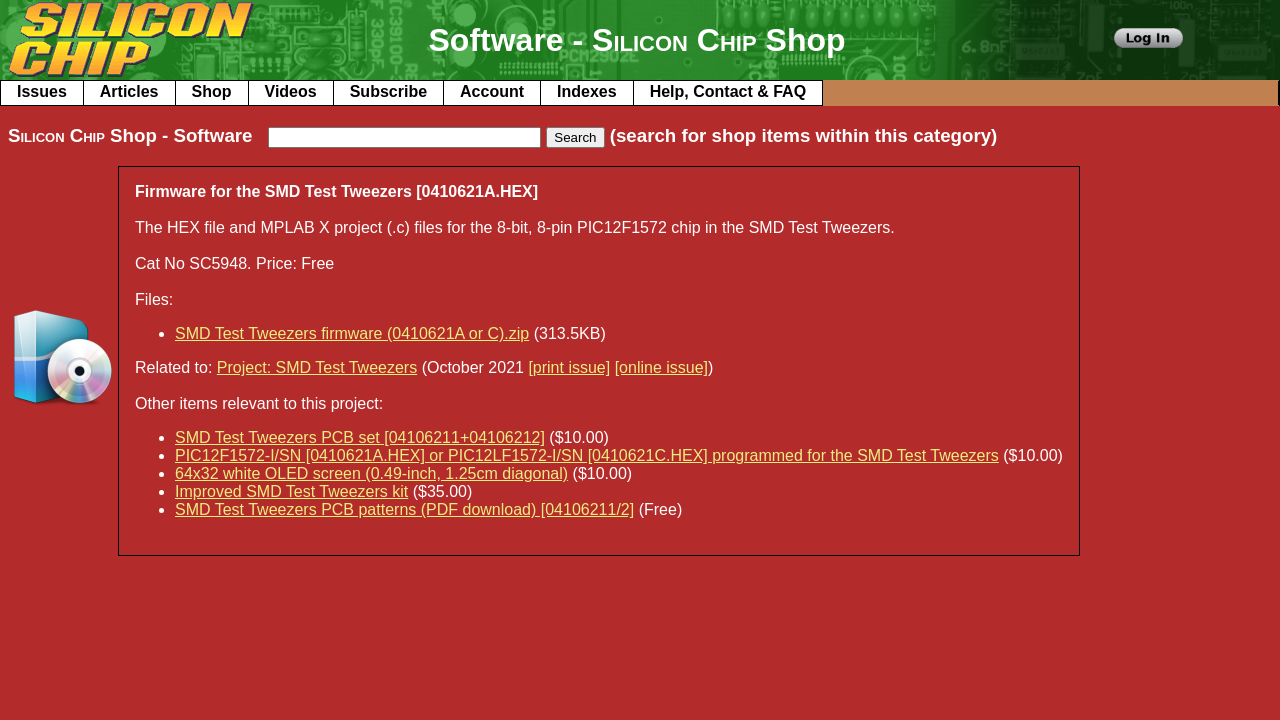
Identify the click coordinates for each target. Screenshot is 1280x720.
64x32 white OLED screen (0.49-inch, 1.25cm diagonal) (371, 473)
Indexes (587, 91)
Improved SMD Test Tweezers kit (291, 491)
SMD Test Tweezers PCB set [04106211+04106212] (360, 437)
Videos (291, 91)
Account (492, 91)
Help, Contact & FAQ (728, 91)
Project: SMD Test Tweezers (317, 367)
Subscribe (388, 91)
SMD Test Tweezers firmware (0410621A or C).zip (352, 333)
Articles (129, 91)
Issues (42, 91)
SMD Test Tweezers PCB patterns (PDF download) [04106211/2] (404, 509)
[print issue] (569, 367)
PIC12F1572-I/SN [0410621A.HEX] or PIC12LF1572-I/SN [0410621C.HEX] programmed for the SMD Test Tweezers (587, 455)
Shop (212, 91)
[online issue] (661, 367)
